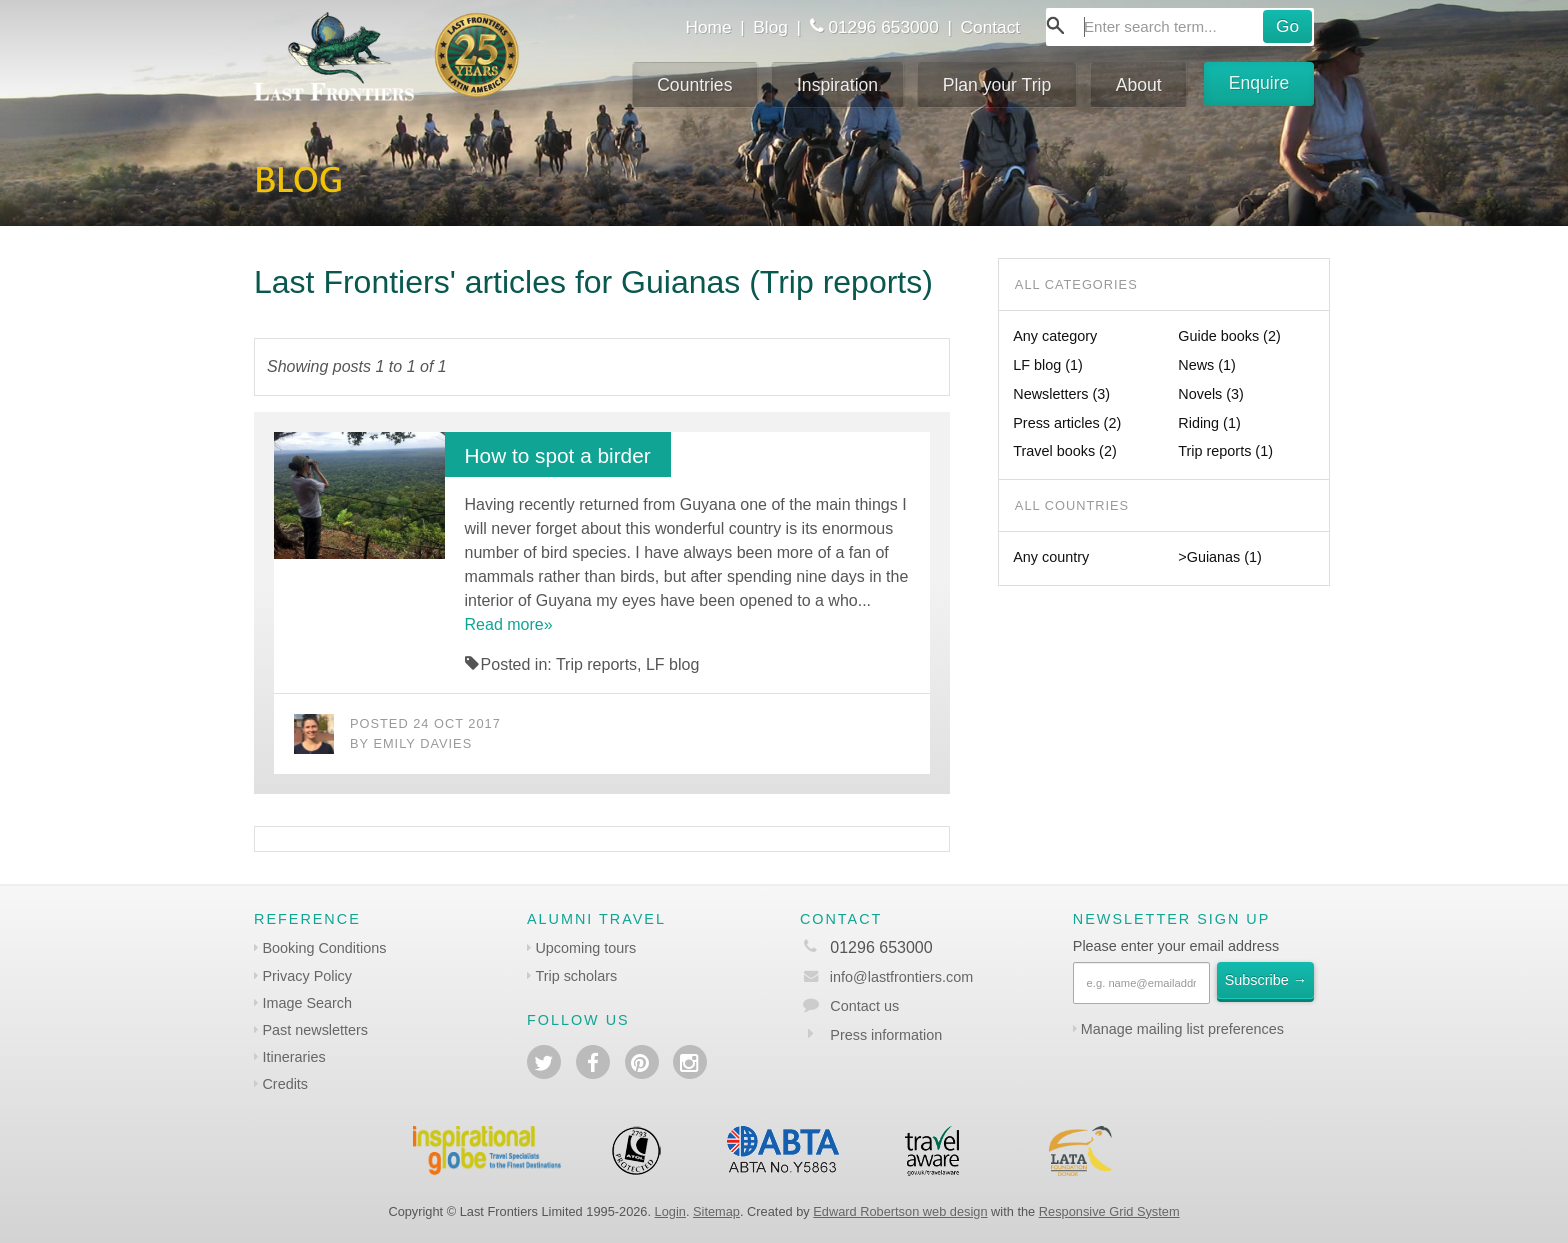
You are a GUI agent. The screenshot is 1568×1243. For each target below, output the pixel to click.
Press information (886, 1035)
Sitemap (716, 1211)
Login (670, 1211)
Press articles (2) (1067, 423)
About (1139, 85)
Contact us (864, 1006)
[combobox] (1180, 27)
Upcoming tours (585, 948)
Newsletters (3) (1061, 394)
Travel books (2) (1064, 451)
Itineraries (293, 1057)
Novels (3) (1211, 394)
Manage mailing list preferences (1182, 1029)
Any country (1051, 557)
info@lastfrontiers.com (886, 977)
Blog (770, 27)
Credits (285, 1084)
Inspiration (837, 85)
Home (708, 27)
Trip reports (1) (1225, 451)
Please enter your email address (1176, 946)
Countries (694, 85)
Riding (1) (1209, 423)
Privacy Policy (307, 976)
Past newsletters (315, 1030)
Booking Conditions (324, 948)
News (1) (1207, 365)
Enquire (1259, 83)
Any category (1055, 336)
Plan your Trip (997, 85)
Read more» (509, 624)
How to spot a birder (558, 455)
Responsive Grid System (1109, 1211)
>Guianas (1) (1220, 557)
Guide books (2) (1229, 336)
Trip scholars (576, 976)
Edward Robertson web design (900, 1211)
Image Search (307, 1003)
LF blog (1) (1048, 365)
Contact (991, 27)
